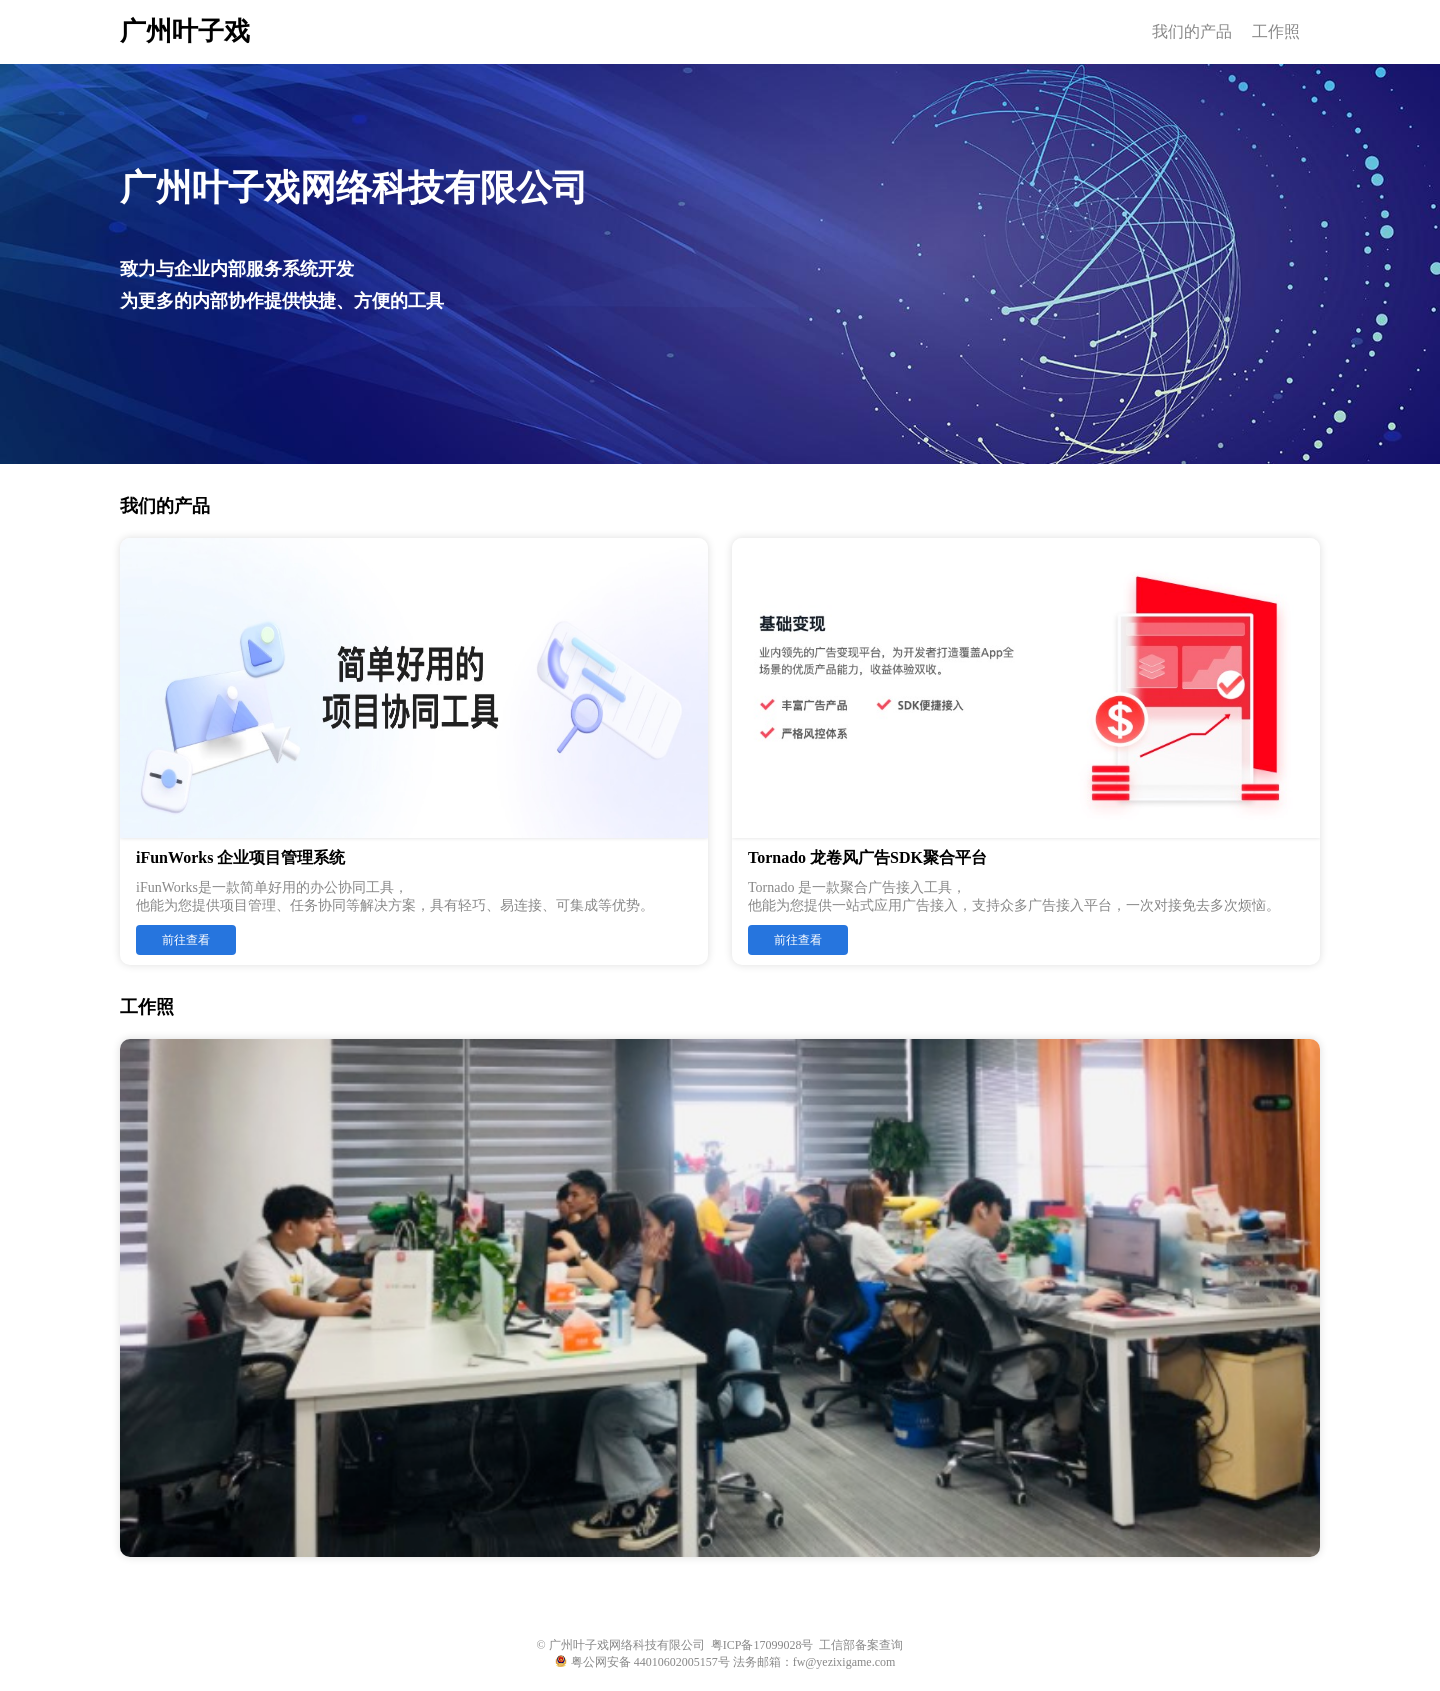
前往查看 (186, 940)
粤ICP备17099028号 (762, 1645)
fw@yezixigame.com (844, 1662)
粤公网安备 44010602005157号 (642, 1662)
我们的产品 (1192, 31)
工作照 (1276, 31)
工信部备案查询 (861, 1645)
